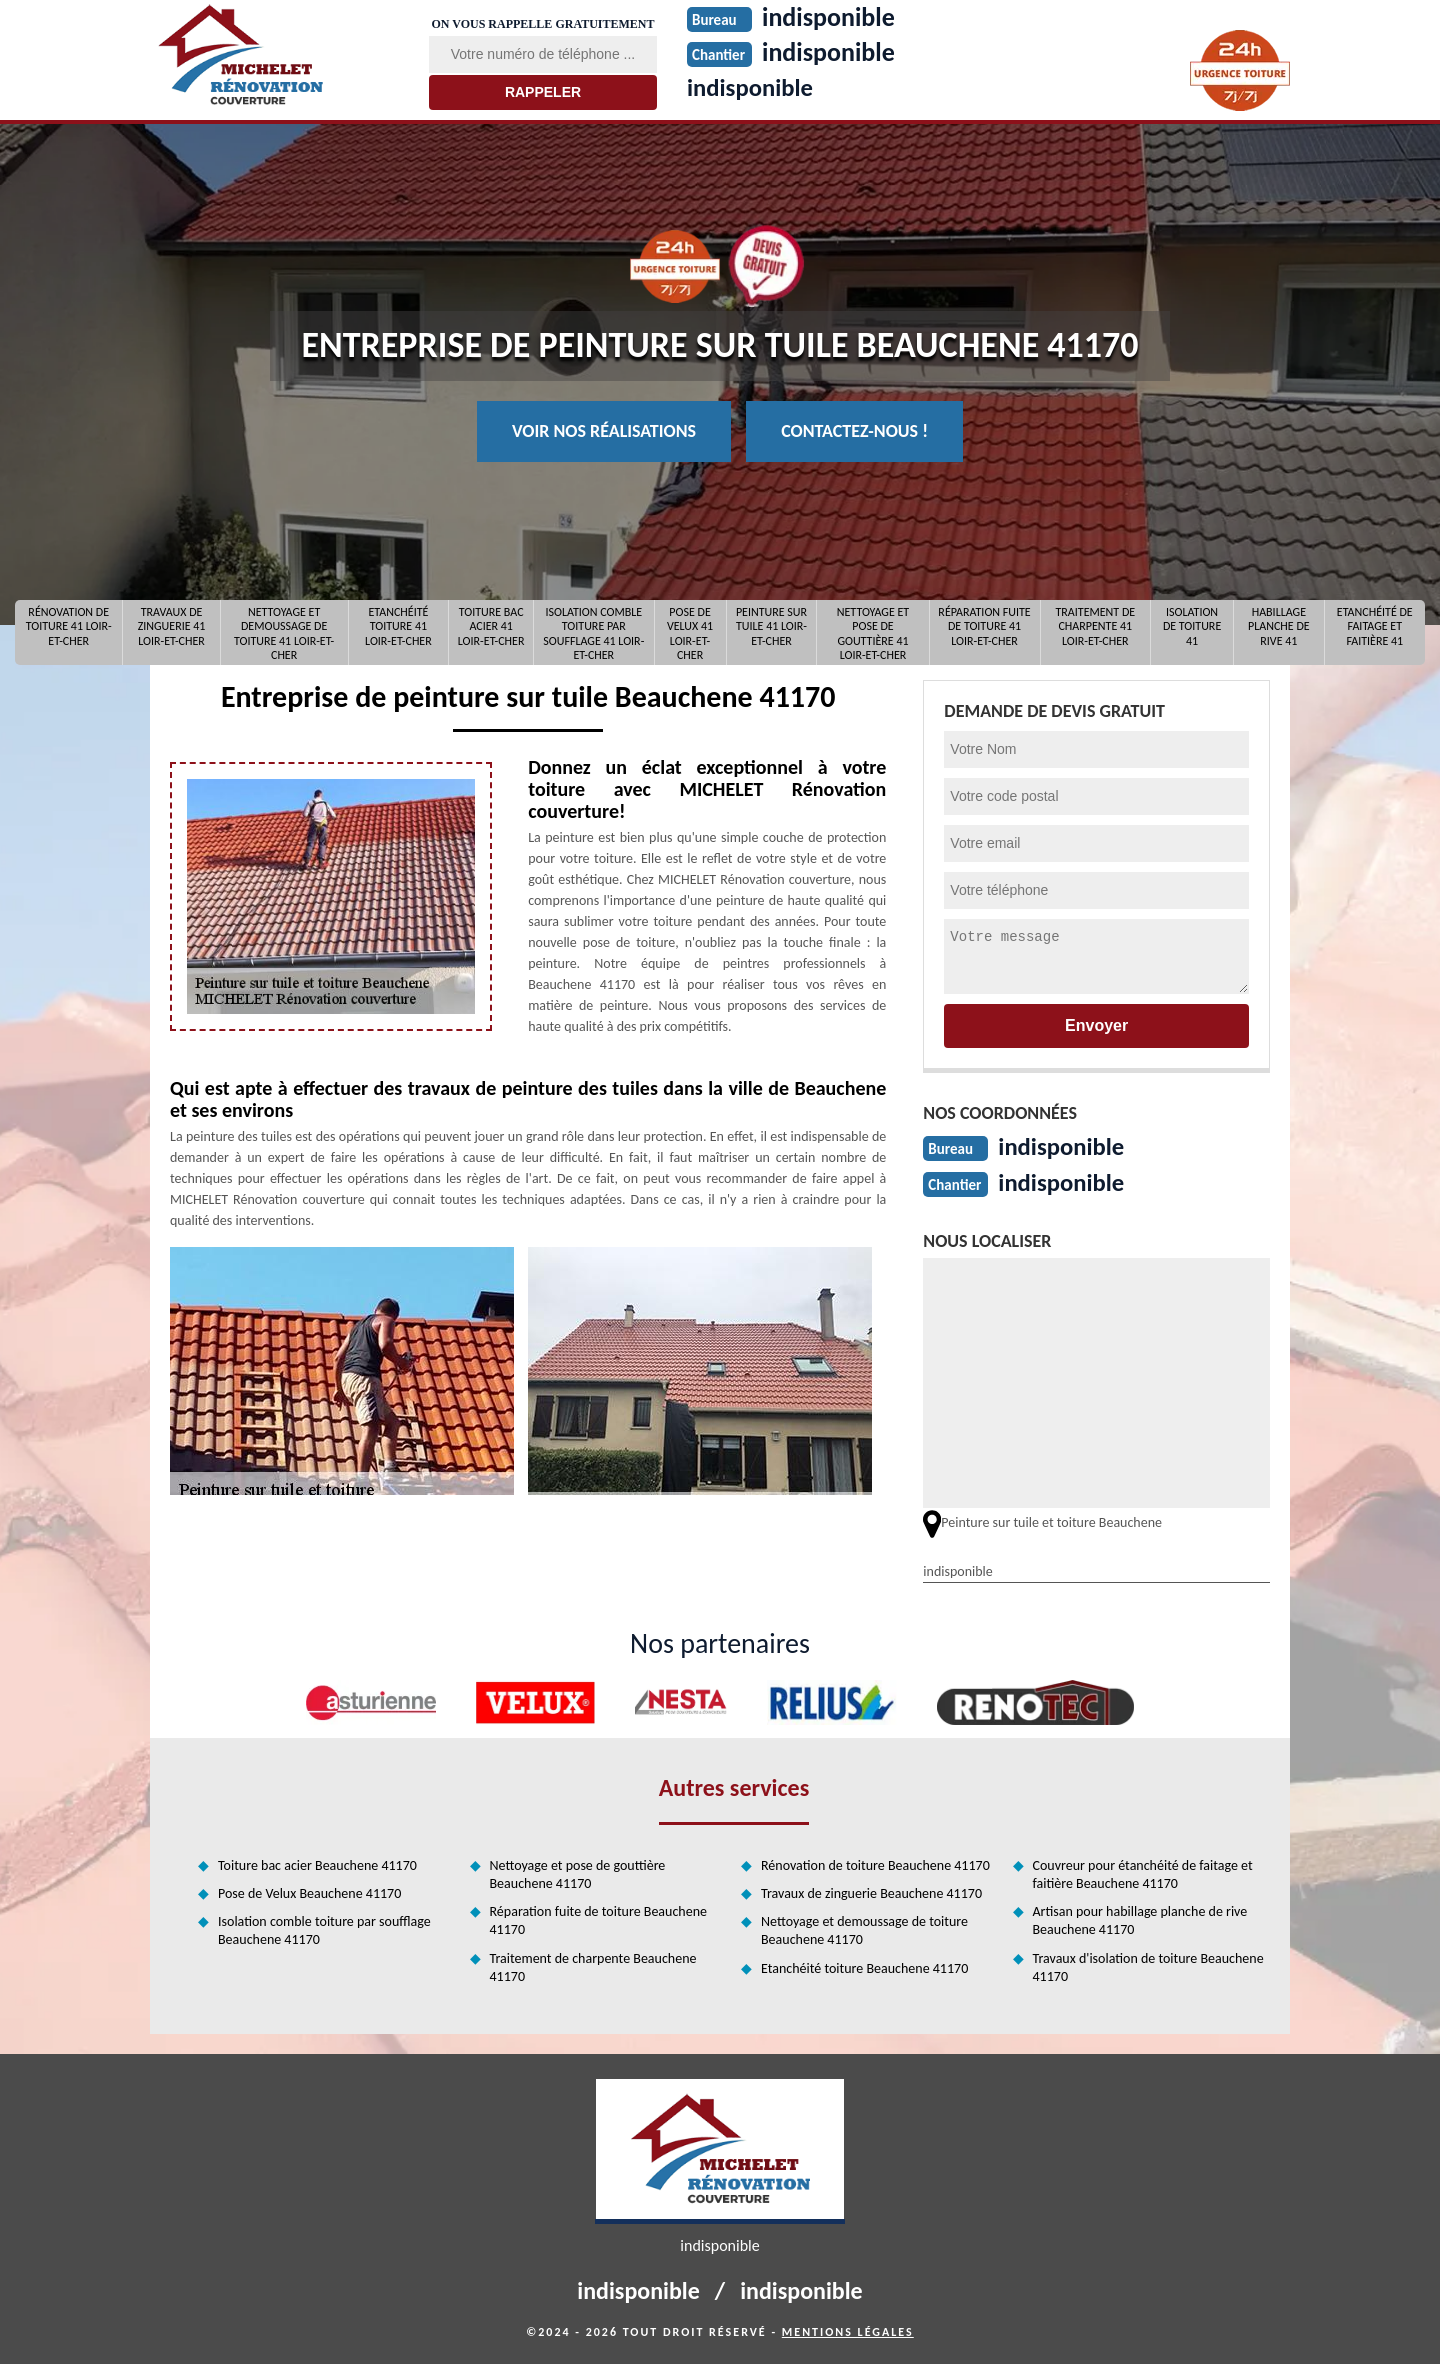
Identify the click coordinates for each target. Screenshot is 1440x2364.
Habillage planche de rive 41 (1279, 626)
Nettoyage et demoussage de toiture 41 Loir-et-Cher (284, 632)
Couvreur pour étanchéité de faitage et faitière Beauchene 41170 (1143, 1872)
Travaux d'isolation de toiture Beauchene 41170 (1148, 1965)
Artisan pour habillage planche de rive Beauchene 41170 (1140, 1918)
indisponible (753, 87)
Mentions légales (848, 2330)
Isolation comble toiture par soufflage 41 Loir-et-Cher (593, 632)
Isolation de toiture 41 (1192, 626)
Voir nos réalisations (604, 431)
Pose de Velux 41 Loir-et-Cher (690, 632)
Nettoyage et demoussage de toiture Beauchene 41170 (864, 1928)
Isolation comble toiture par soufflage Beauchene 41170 (324, 1928)
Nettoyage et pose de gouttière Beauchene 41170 (578, 1872)
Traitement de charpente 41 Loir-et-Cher (1095, 626)
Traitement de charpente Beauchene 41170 (593, 1965)
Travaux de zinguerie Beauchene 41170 (871, 1891)
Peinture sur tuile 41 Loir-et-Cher (771, 626)
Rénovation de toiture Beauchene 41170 (875, 1863)
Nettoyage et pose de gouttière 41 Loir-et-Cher (873, 632)
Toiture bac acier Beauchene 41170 (317, 1863)
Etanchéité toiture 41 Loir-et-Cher (398, 626)
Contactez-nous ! (854, 431)
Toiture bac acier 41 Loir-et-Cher (491, 626)
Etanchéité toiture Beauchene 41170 (864, 1966)
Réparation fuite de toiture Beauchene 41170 (598, 1918)
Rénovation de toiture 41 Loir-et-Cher (69, 626)
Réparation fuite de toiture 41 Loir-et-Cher (984, 626)
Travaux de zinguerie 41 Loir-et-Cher (172, 626)
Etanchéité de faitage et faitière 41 (1375, 626)
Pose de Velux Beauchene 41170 (309, 1891)
